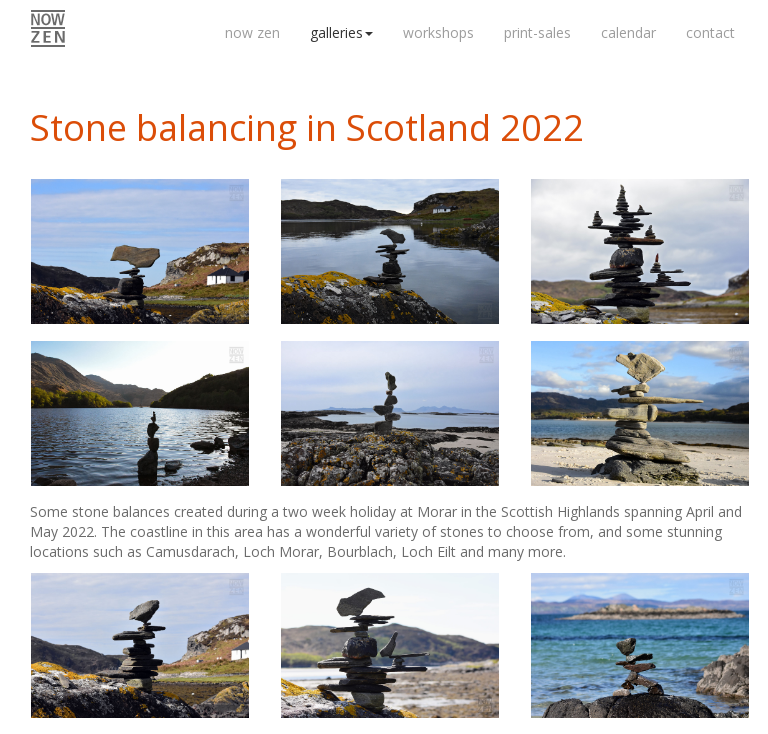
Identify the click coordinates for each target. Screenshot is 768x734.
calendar (628, 32)
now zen (252, 32)
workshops (438, 32)
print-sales (537, 32)
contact (710, 32)
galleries (341, 32)
